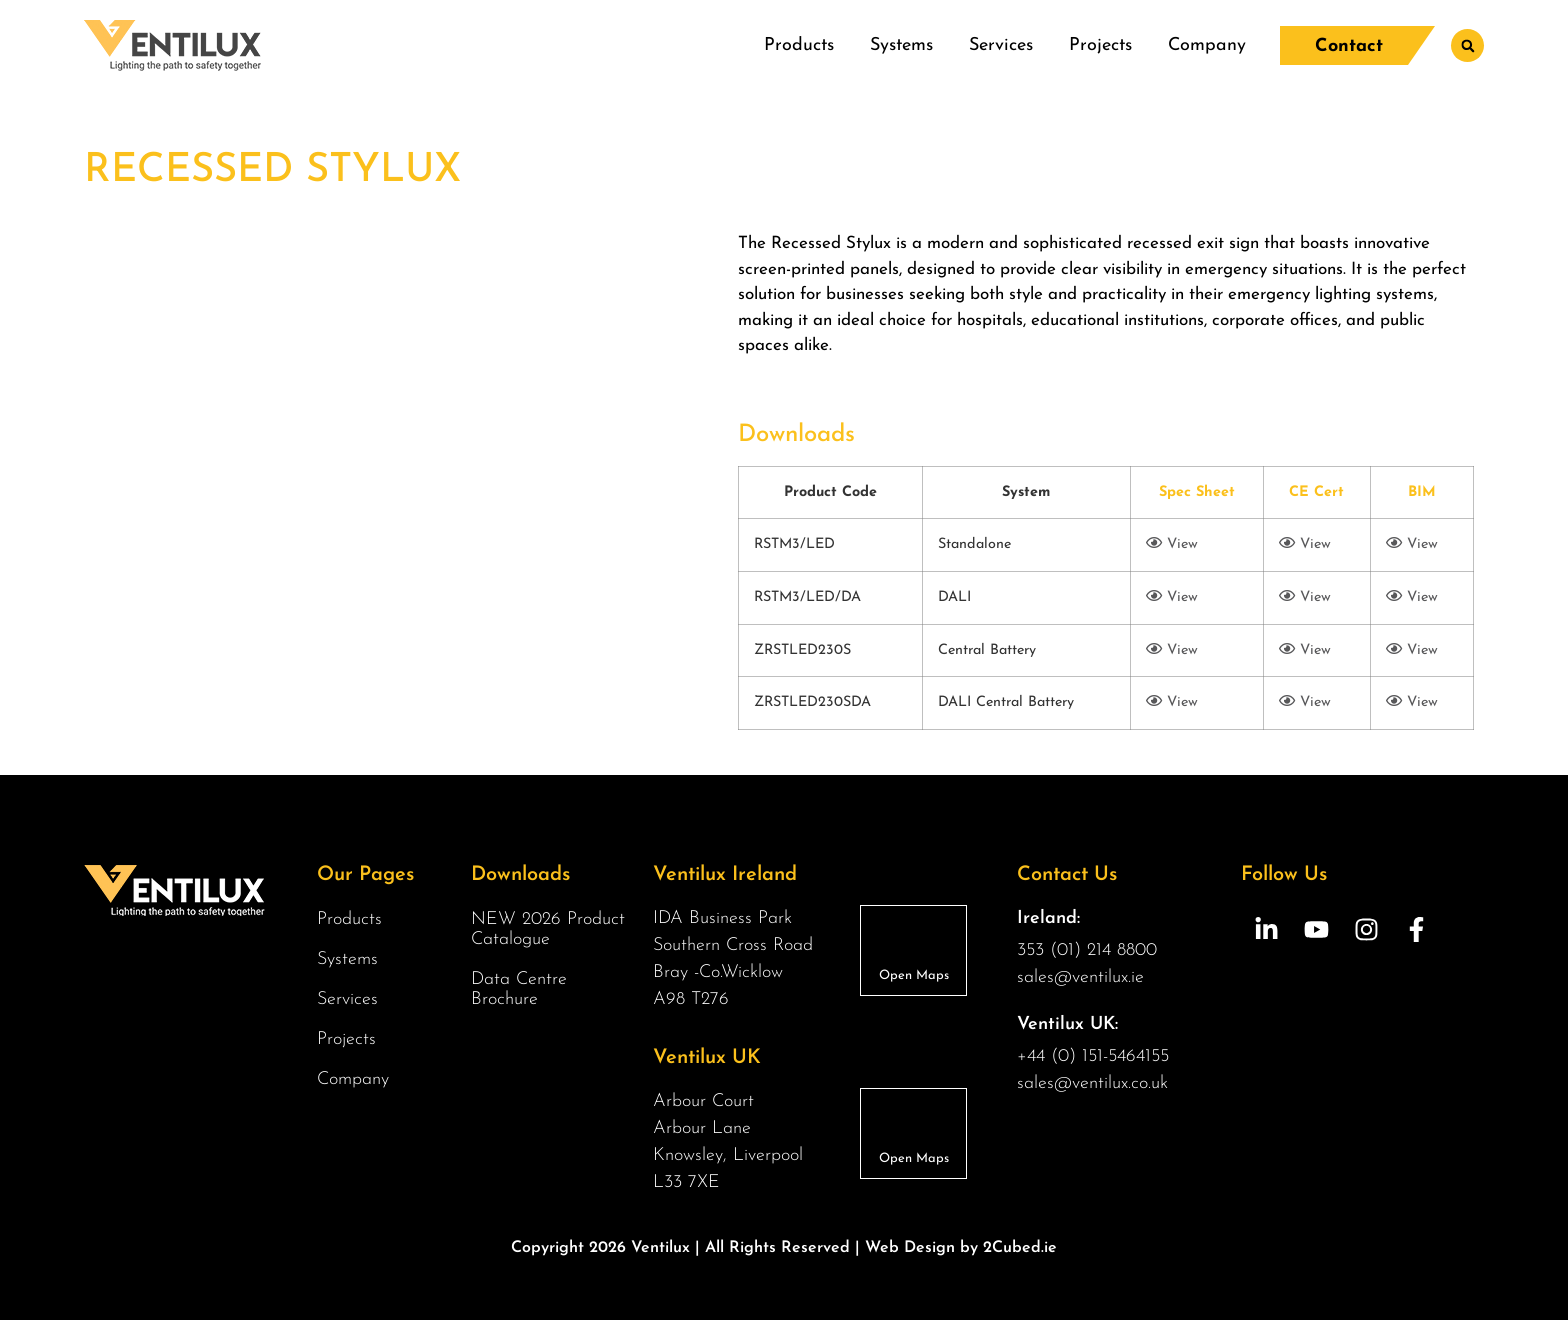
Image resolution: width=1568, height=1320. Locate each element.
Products (799, 45)
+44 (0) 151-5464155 (1093, 1056)
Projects (1100, 45)
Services (1001, 45)
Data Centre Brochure (519, 989)
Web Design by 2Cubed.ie (961, 1248)
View (1172, 544)
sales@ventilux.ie (1080, 977)
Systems (901, 45)
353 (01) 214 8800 (1087, 950)
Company (1207, 45)
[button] (1467, 45)
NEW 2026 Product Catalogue (548, 929)
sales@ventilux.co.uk (1092, 1083)
